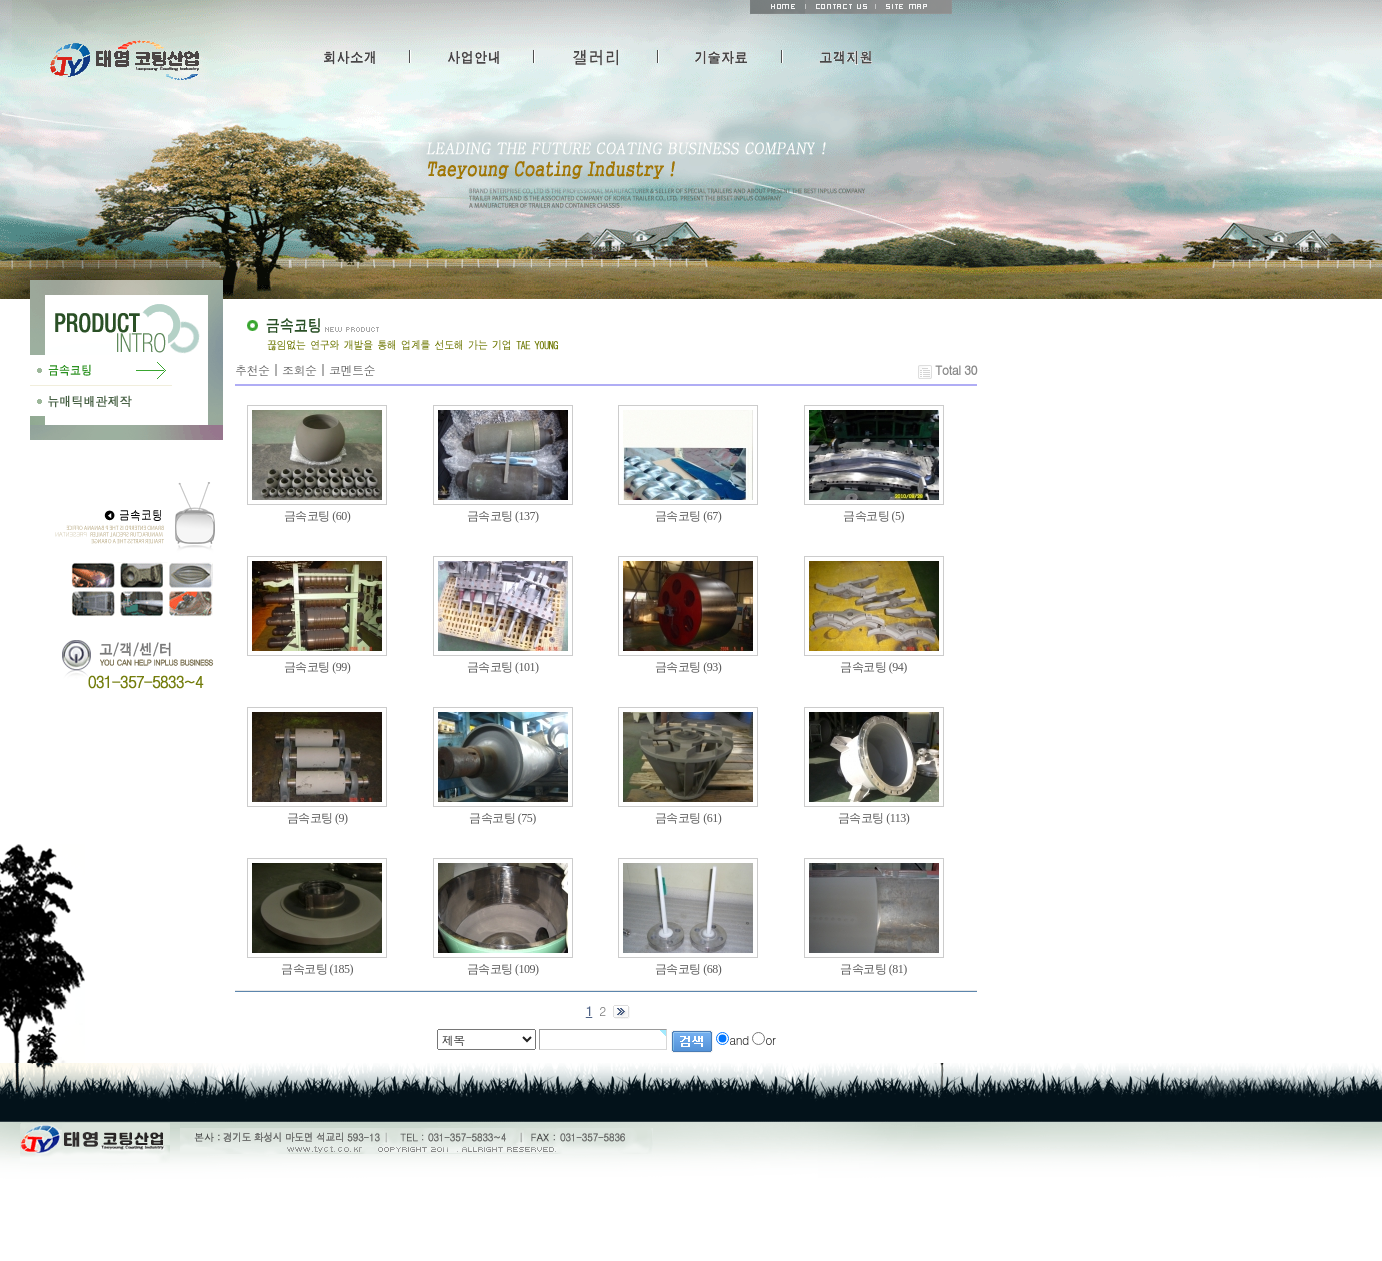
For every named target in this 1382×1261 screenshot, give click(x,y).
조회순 (299, 369)
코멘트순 (352, 369)
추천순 (252, 369)
